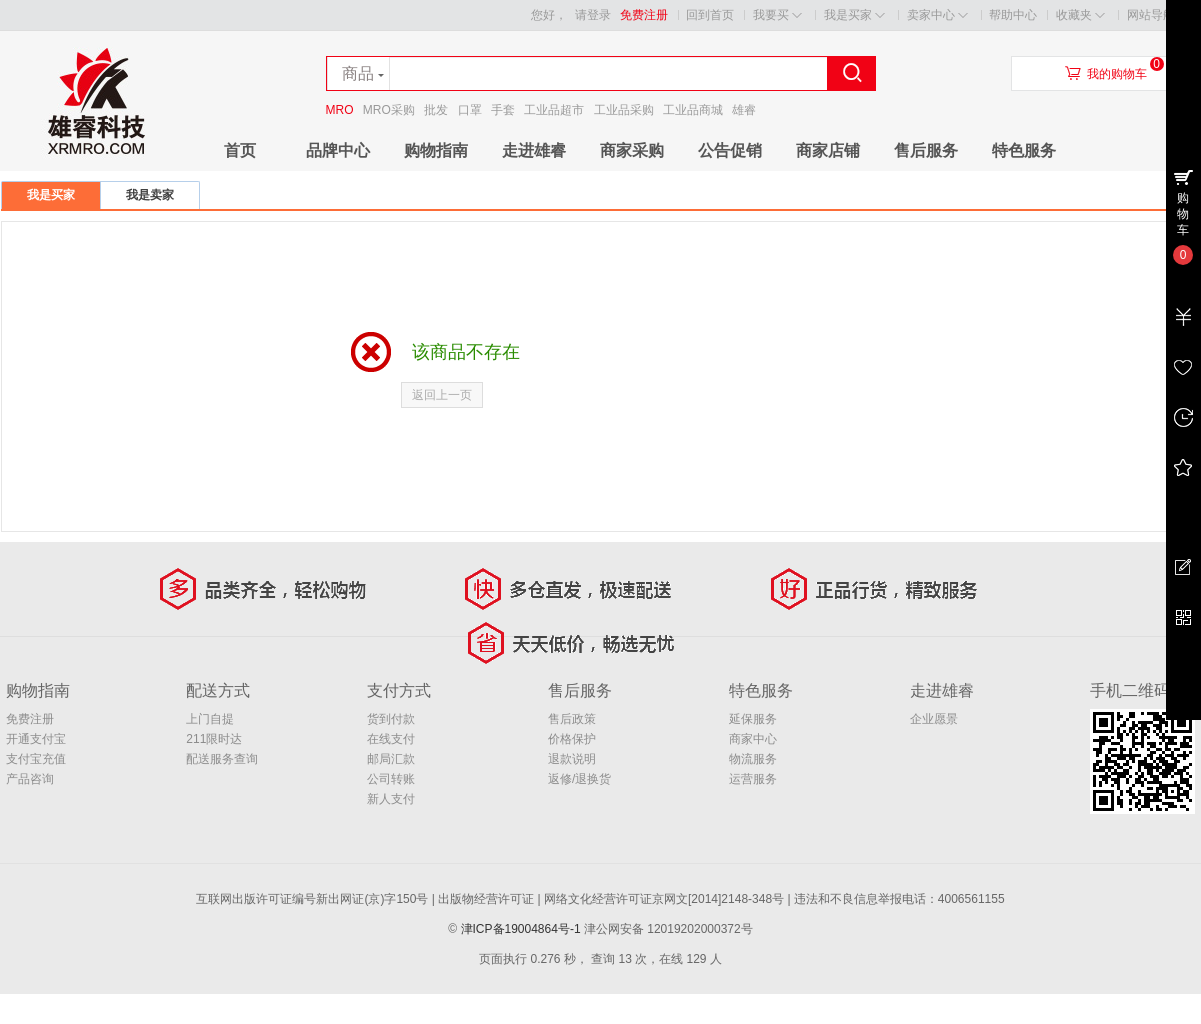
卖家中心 (937, 15)
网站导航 (1157, 15)
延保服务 (753, 719)
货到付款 (391, 719)
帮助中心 (1013, 15)
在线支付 (391, 739)
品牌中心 (338, 150)
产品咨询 (30, 779)
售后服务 (926, 150)
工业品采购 (624, 110)
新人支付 (391, 799)
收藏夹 (1080, 15)
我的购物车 (1117, 74)
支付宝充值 (36, 759)
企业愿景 (934, 719)
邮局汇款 (391, 759)
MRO (340, 110)
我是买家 (854, 15)
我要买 (777, 15)
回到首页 (710, 15)
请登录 (593, 15)
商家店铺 (828, 150)
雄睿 (744, 110)
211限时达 (214, 739)
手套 (503, 110)
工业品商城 (693, 110)
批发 (436, 110)
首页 (240, 150)
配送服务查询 (222, 759)
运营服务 (753, 779)
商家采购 (632, 150)
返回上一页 (442, 395)
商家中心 (753, 739)
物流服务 (753, 759)
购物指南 (436, 150)
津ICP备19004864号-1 (521, 929)
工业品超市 (554, 110)
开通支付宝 (36, 739)
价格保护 (572, 739)
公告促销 (730, 150)
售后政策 (572, 719)
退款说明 (572, 759)
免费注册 (644, 15)
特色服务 (1024, 150)
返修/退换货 (579, 779)
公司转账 (391, 779)
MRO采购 (389, 110)
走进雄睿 (534, 150)
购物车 (1183, 214)
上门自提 (210, 719)
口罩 (470, 110)
